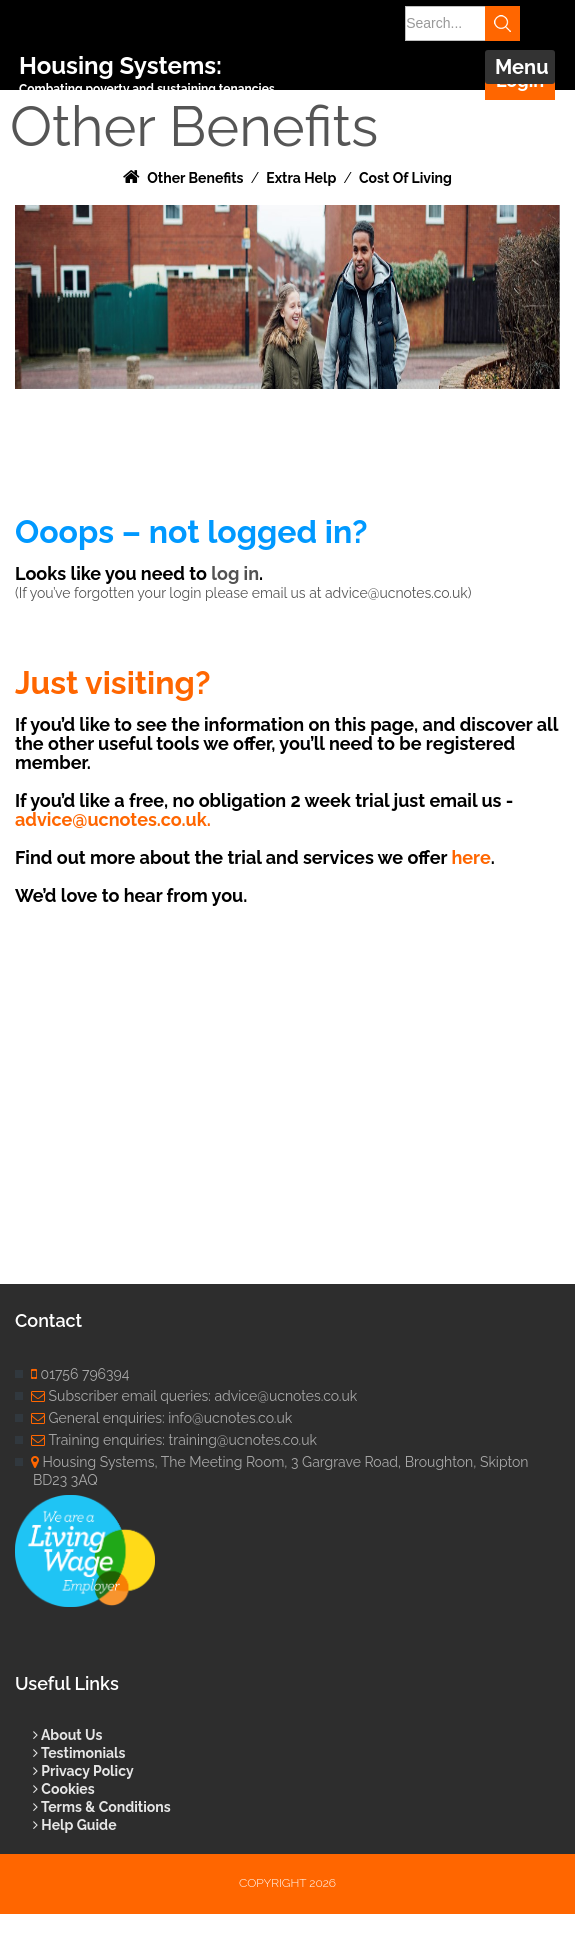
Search (502, 23)
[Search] (455, 23)
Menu (522, 67)
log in (235, 573)
